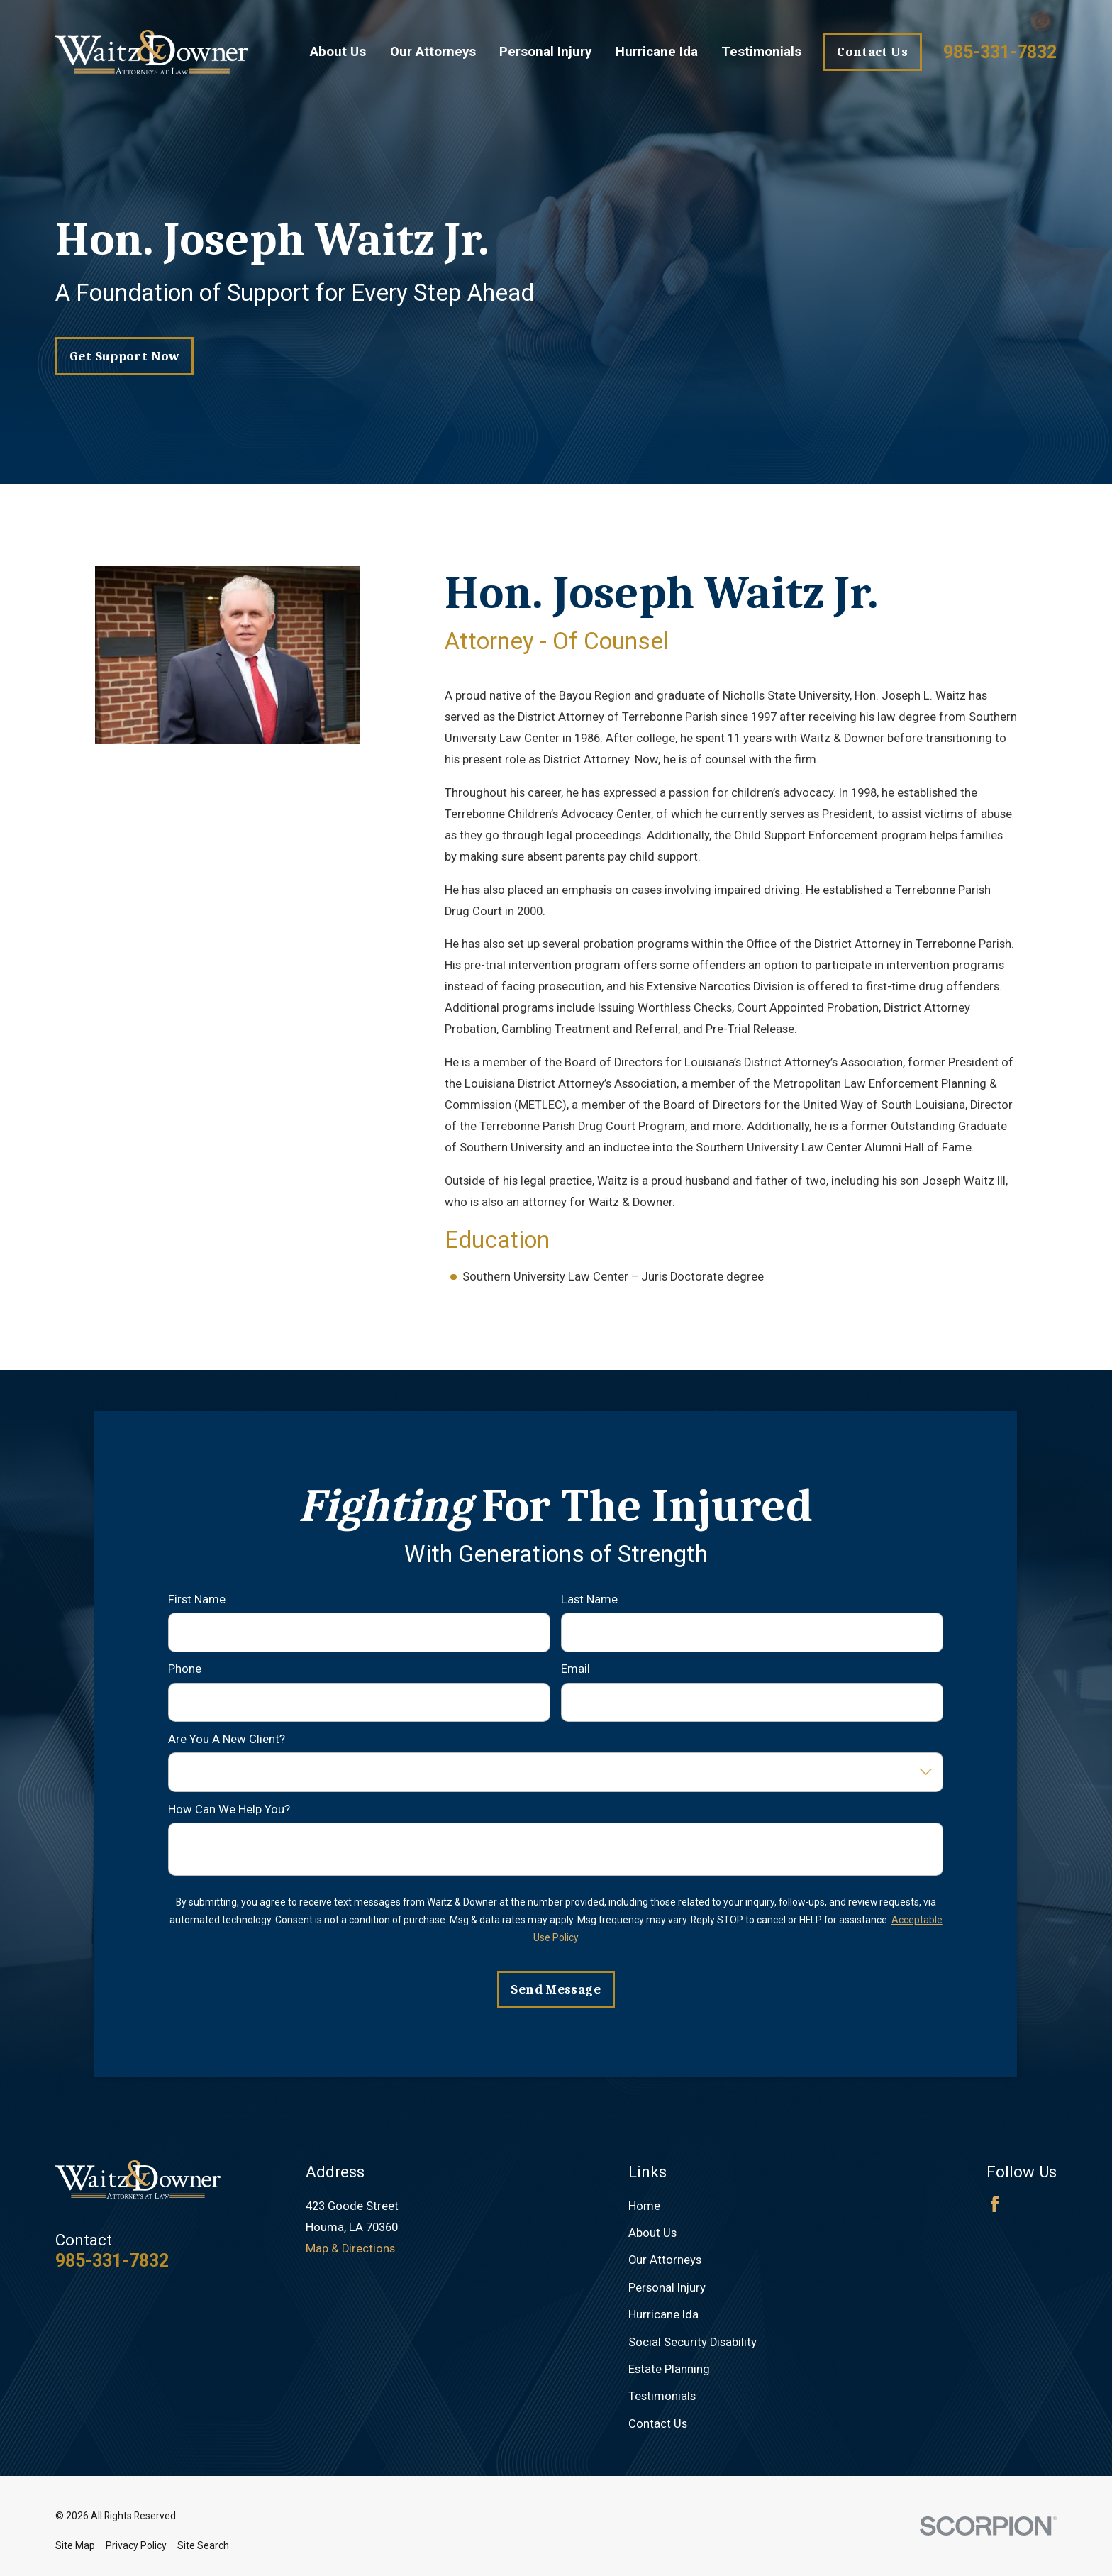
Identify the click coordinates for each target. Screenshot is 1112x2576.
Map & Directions (350, 2248)
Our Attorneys (664, 2260)
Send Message (556, 1989)
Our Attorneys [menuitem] (433, 52)
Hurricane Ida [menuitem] (657, 52)
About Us (652, 2233)
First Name (197, 1599)
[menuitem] (75, 2546)
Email (575, 1669)
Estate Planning (669, 2369)
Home (644, 2206)
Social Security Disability (692, 2342)
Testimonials (662, 2396)
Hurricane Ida (663, 2314)
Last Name (589, 1599)
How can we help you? (229, 1809)
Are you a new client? (226, 1739)
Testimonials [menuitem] (761, 52)
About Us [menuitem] (338, 52)
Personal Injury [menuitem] (545, 52)
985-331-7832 (1000, 52)
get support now (125, 356)
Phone (184, 1669)
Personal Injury (667, 2287)
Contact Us (872, 52)
